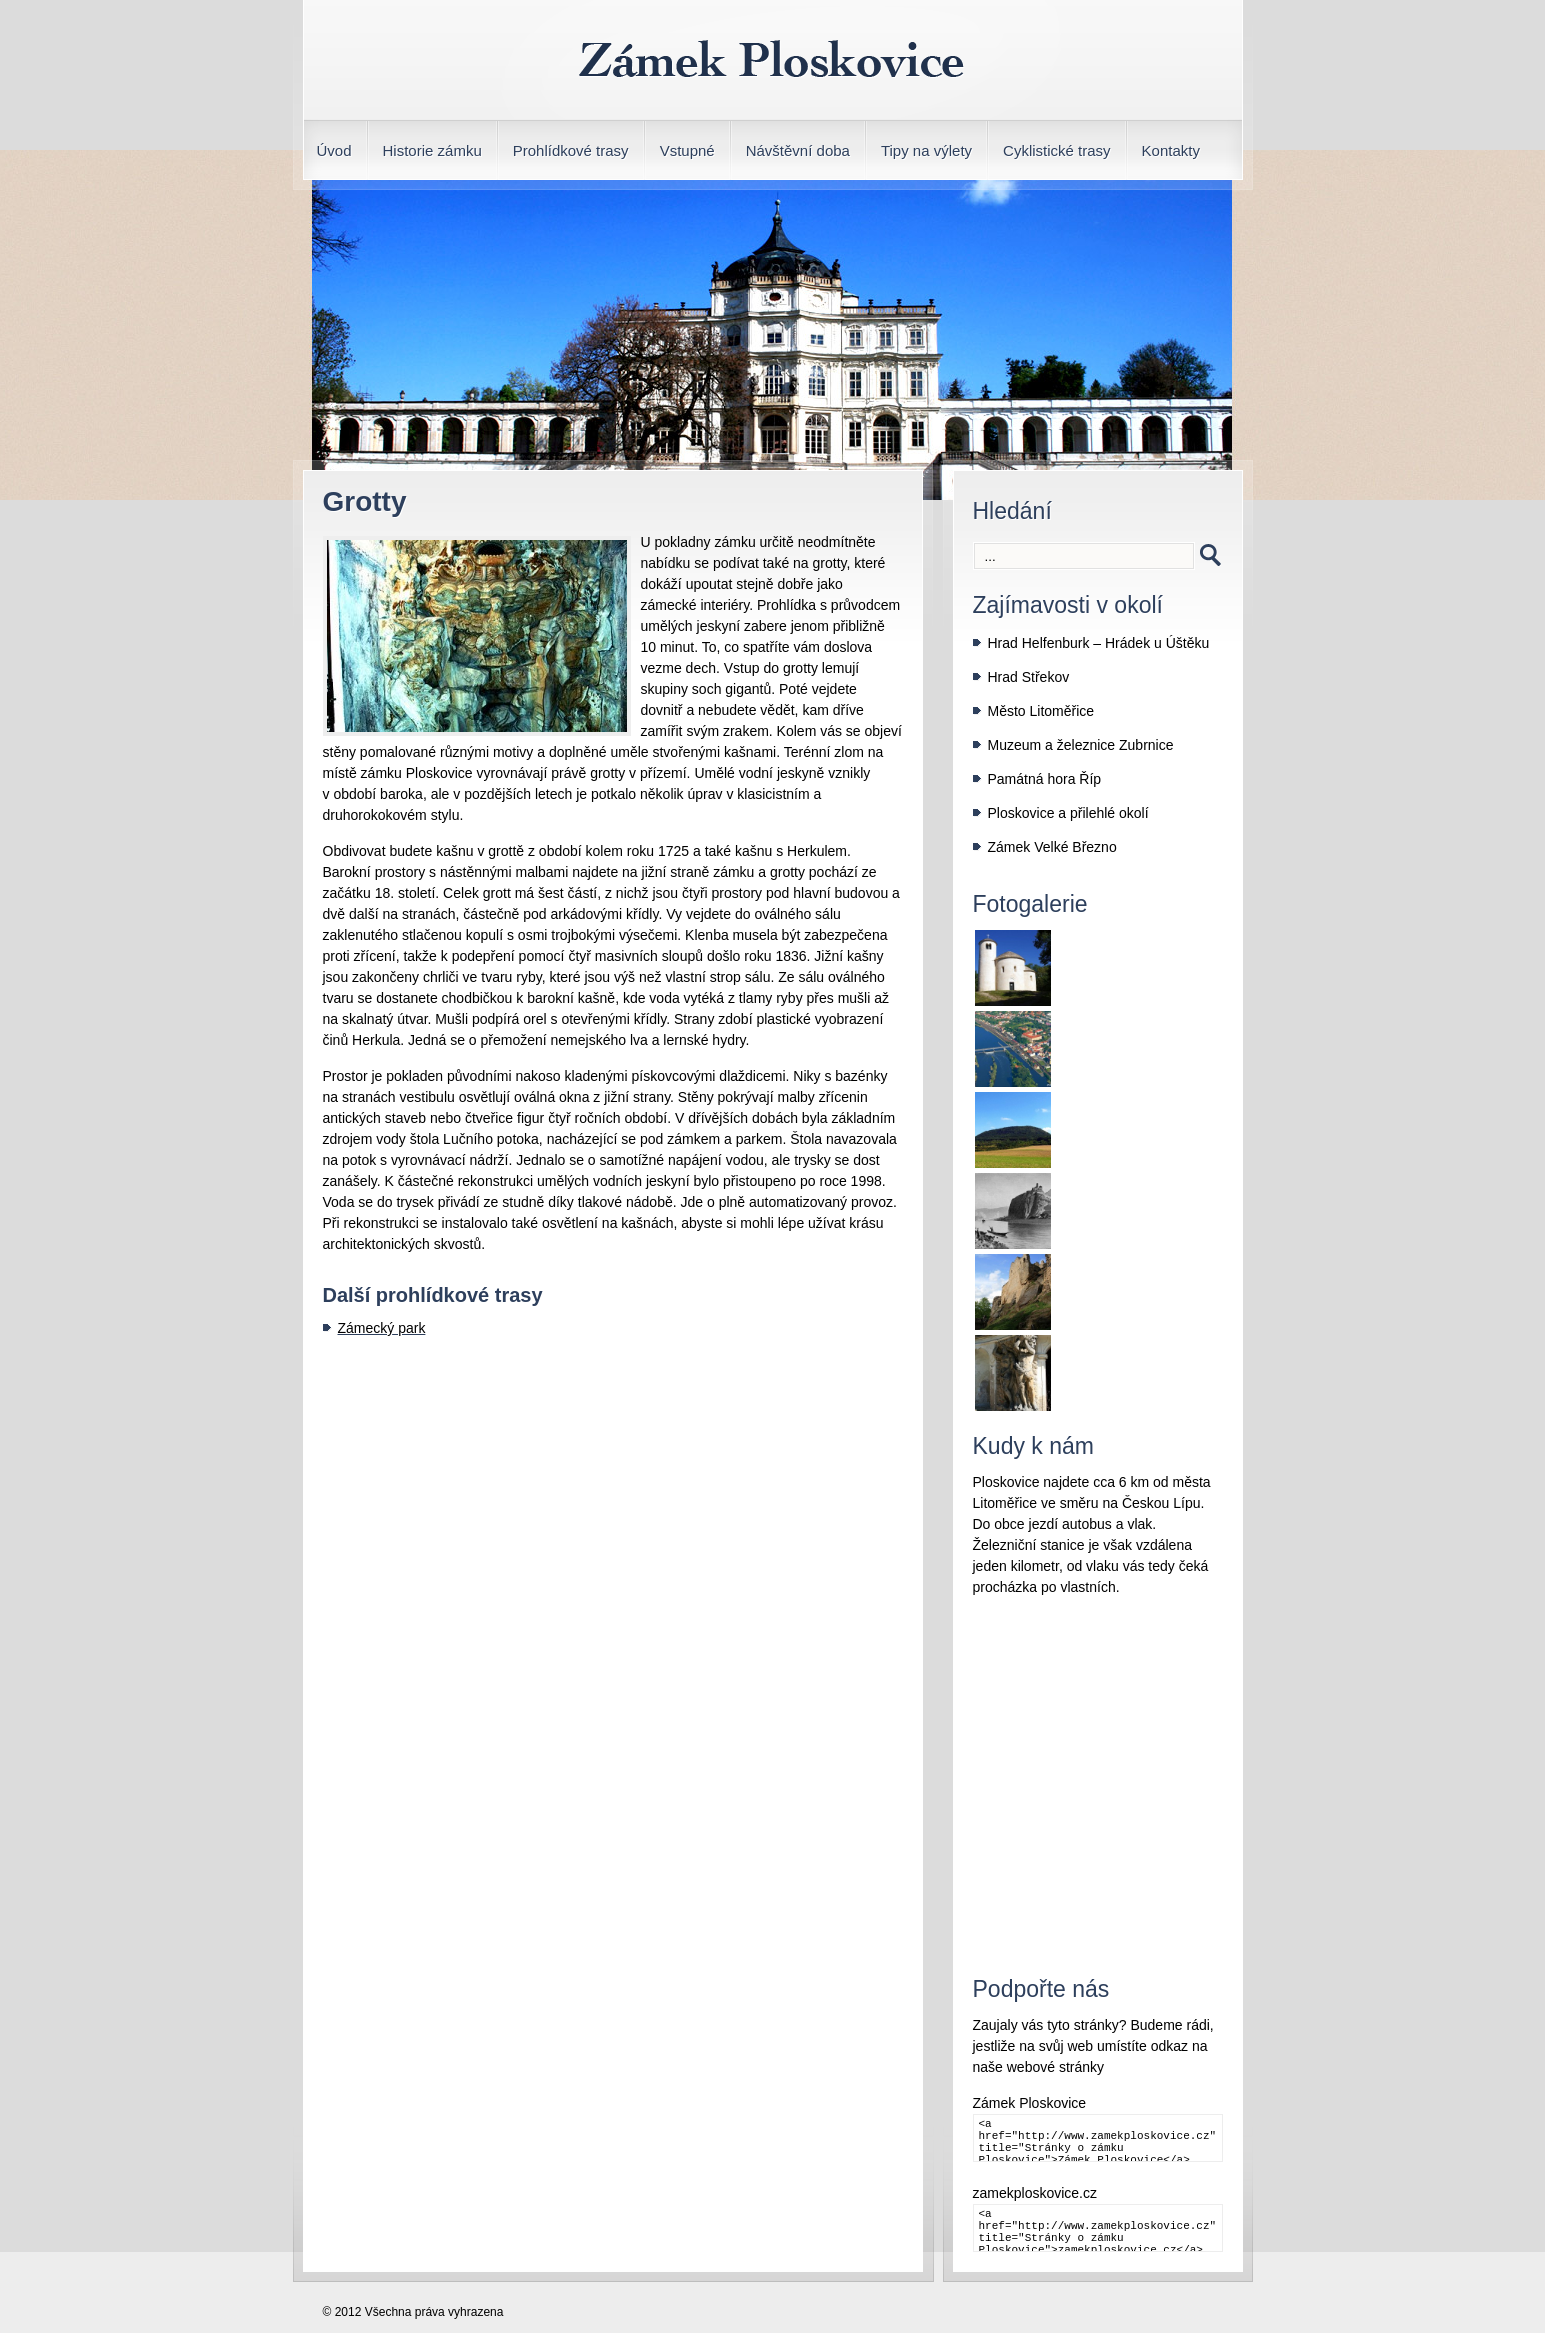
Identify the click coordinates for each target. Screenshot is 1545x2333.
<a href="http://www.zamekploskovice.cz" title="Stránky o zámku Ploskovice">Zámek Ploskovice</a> (1098, 2138)
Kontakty (1171, 150)
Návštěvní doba (798, 150)
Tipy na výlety (926, 150)
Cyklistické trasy (1057, 150)
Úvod (334, 150)
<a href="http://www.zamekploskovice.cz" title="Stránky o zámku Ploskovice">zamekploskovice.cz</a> (1098, 2228)
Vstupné (687, 150)
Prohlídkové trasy (571, 150)
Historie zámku (432, 150)
